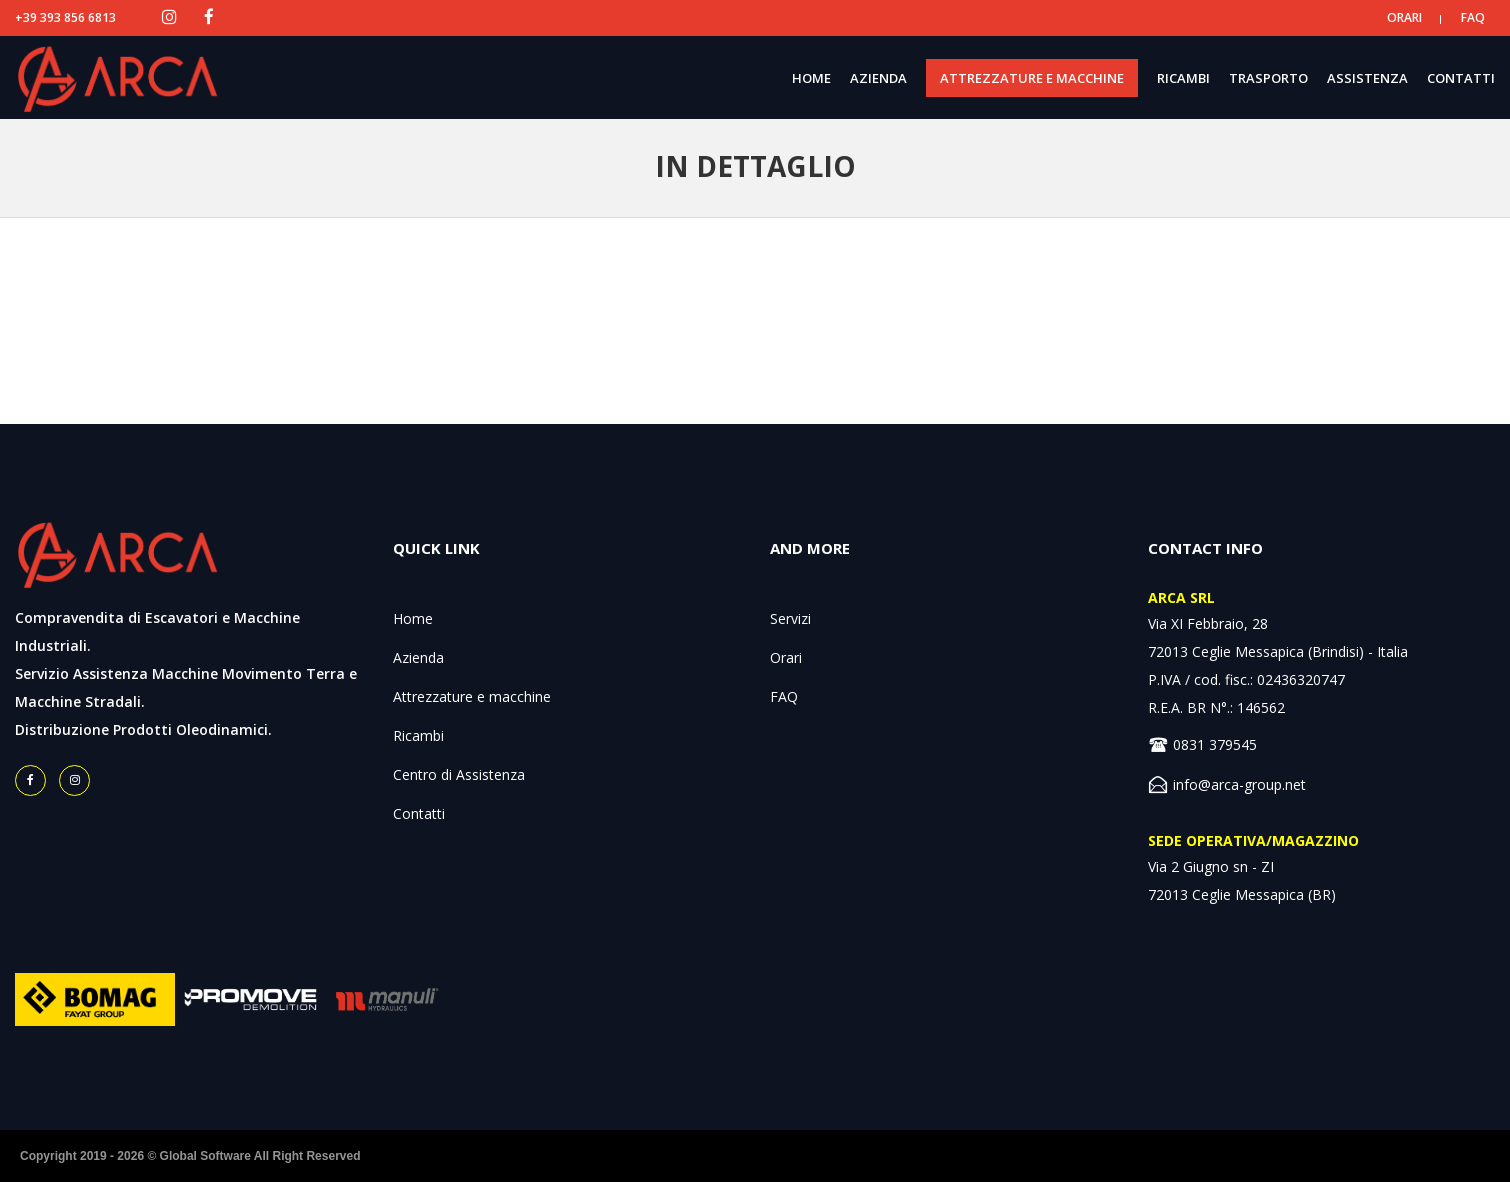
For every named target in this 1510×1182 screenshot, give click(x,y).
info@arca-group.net (1239, 784)
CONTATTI (1461, 78)
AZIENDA (878, 78)
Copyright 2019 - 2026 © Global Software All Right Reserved (190, 1156)
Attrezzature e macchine (472, 696)
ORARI (1404, 17)
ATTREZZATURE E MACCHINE (1032, 78)
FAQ (1473, 17)
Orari (786, 657)
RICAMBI (1183, 78)
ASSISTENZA (1367, 78)
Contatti (419, 813)
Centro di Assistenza (459, 774)
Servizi (790, 618)
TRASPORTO (1268, 78)
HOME (811, 78)
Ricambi (418, 735)
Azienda (418, 657)
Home (413, 618)
